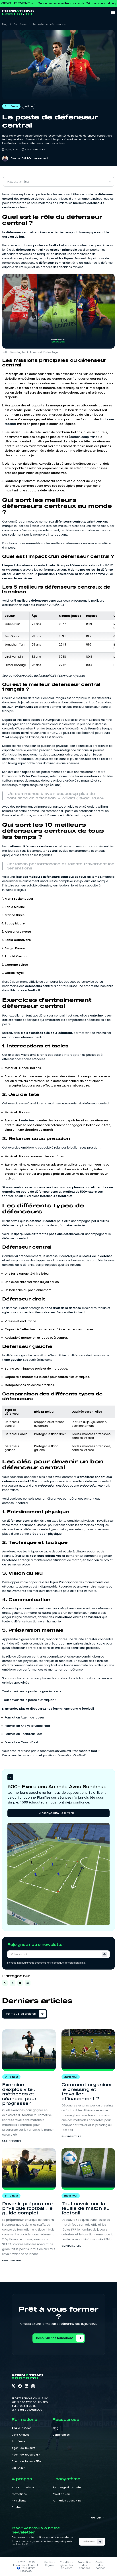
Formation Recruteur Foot (23, 1734)
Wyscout (12, 570)
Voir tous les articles (26, 2013)
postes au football (47, 245)
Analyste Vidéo (22, 2428)
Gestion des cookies (100, 2565)
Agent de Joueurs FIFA (26, 2461)
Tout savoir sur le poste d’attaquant (29, 1700)
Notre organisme (23, 2487)
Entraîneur (20, 24)
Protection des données (84, 2565)
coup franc (89, 437)
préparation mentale (64, 1643)
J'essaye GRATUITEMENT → (58, 1813)
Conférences (61, 2435)
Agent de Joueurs (23, 2448)
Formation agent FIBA (66, 2500)
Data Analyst (20, 2435)
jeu (8, 1564)
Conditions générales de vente (66, 2565)
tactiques (66, 258)
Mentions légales (50, 2563)
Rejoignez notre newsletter (35, 1945)
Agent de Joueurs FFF (26, 2454)
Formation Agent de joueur (24, 1717)
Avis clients (19, 2500)
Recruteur (18, 2468)
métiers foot (88, 1751)
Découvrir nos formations (60, 2338)
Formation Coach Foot (21, 1742)
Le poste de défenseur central (50, 24)
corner (75, 437)
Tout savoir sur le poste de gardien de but (33, 1691)
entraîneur (29, 1120)
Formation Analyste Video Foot (27, 1726)
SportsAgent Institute (66, 2487)
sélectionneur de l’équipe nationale (75, 776)
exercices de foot (33, 199)
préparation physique (45, 1534)
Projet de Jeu (61, 2494)
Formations (19, 2494)
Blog (4, 24)
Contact (17, 2507)
